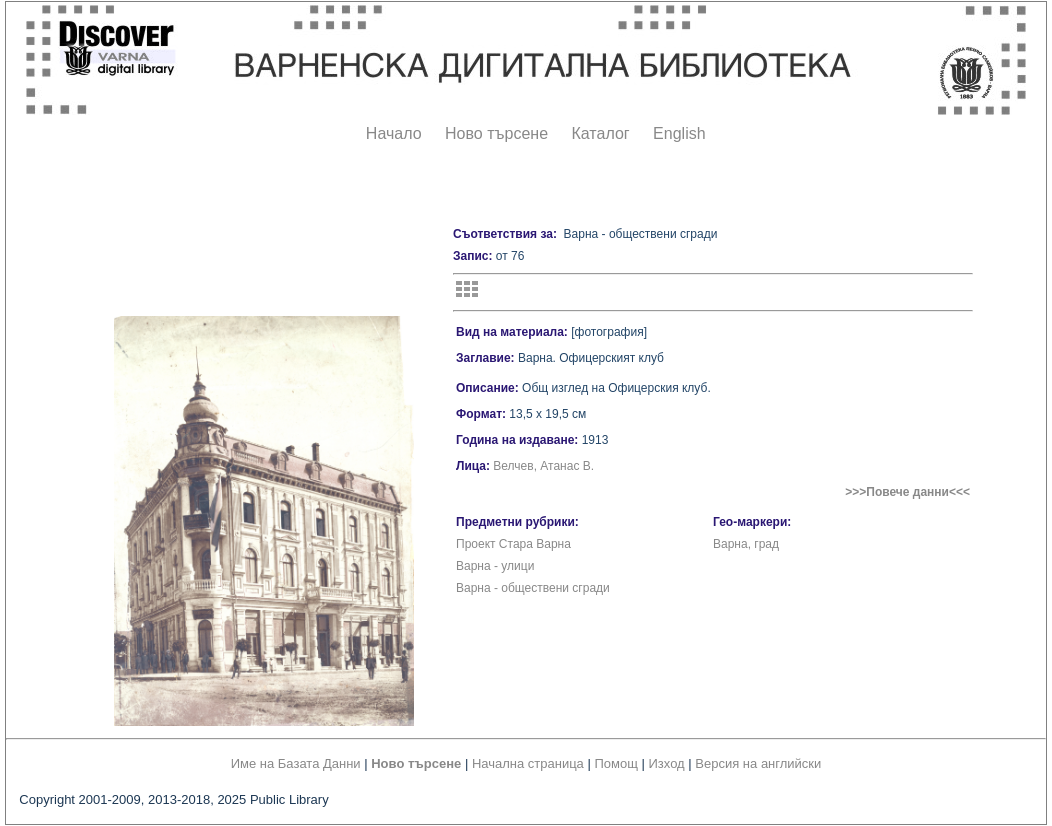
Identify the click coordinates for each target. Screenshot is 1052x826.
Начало (394, 133)
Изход (667, 763)
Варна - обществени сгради (533, 588)
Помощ (615, 763)
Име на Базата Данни (296, 763)
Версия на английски (758, 763)
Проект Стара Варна (513, 544)
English (679, 133)
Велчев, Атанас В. (543, 466)
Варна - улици (495, 566)
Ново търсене (496, 133)
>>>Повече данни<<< (907, 492)
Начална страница (528, 763)
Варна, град (746, 544)
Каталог (600, 133)
